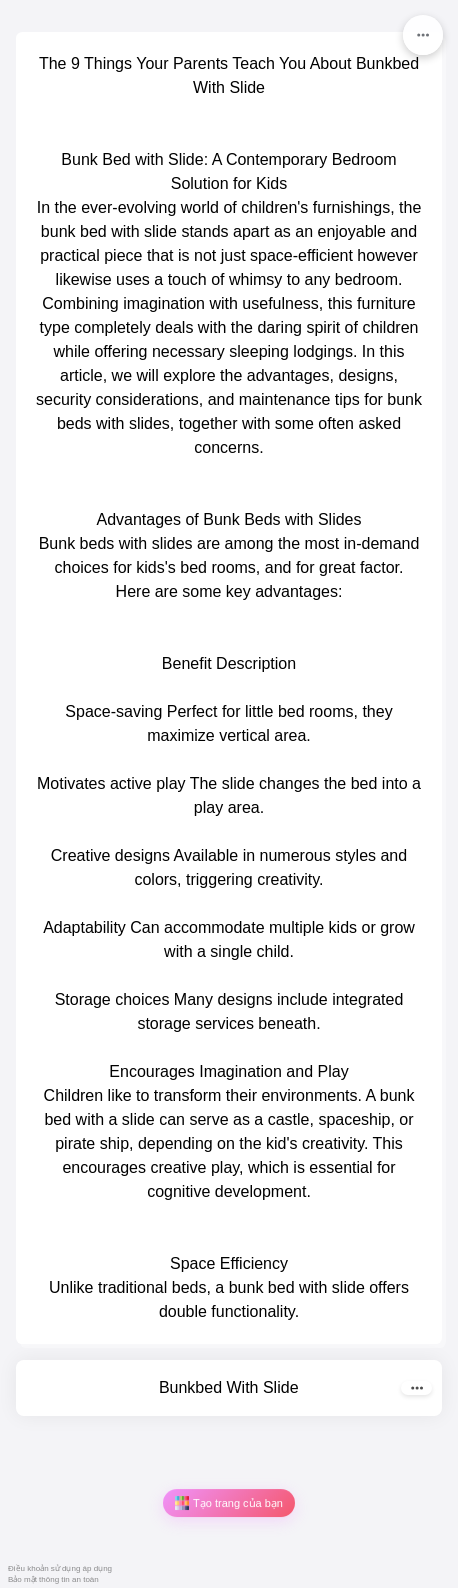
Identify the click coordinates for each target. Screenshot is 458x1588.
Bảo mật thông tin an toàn (53, 1579)
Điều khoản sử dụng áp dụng (60, 1568)
